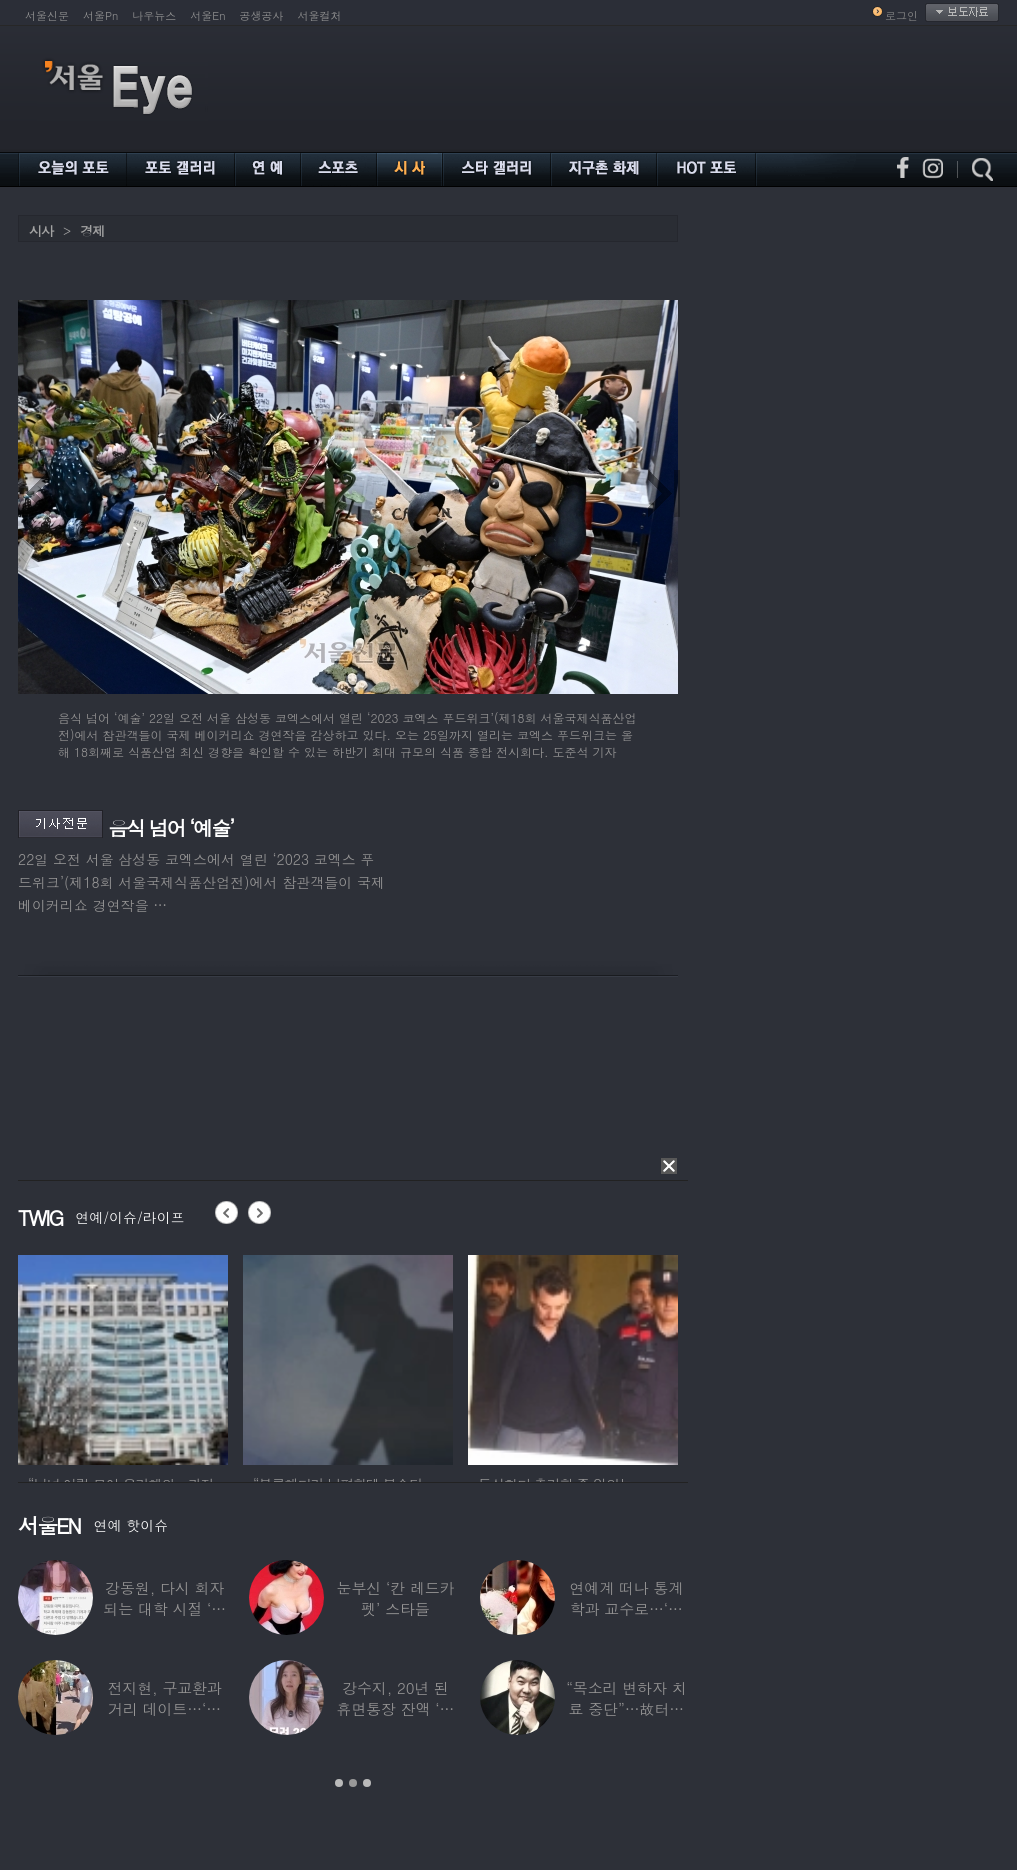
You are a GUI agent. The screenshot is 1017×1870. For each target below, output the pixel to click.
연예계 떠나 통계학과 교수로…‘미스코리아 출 (626, 1608)
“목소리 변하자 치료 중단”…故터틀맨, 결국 (626, 1708)
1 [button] (339, 1783)
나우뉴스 (154, 15)
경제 (92, 230)
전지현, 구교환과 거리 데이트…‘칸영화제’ (165, 1708)
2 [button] (353, 1783)
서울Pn (100, 15)
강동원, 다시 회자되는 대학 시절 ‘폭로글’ (164, 1608)
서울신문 (47, 15)
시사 (41, 230)
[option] (167, 1357)
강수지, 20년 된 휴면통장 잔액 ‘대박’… (396, 1708)
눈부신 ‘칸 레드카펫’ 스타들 (396, 1598)
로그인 (901, 15)
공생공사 (262, 15)
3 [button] (367, 1783)
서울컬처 (320, 15)
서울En (207, 15)
